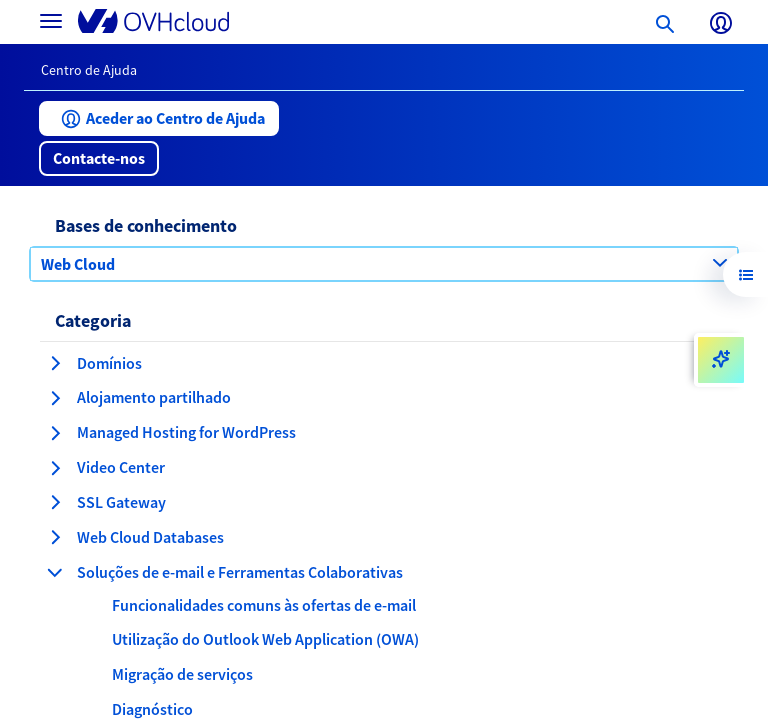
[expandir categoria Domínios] (55, 363)
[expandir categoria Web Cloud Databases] (55, 537)
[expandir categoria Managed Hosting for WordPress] (55, 433)
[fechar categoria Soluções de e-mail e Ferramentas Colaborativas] (55, 572)
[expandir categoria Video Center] (55, 468)
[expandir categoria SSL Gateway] (55, 502)
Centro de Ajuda (89, 70)
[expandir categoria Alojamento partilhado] (55, 398)
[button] (159, 118)
